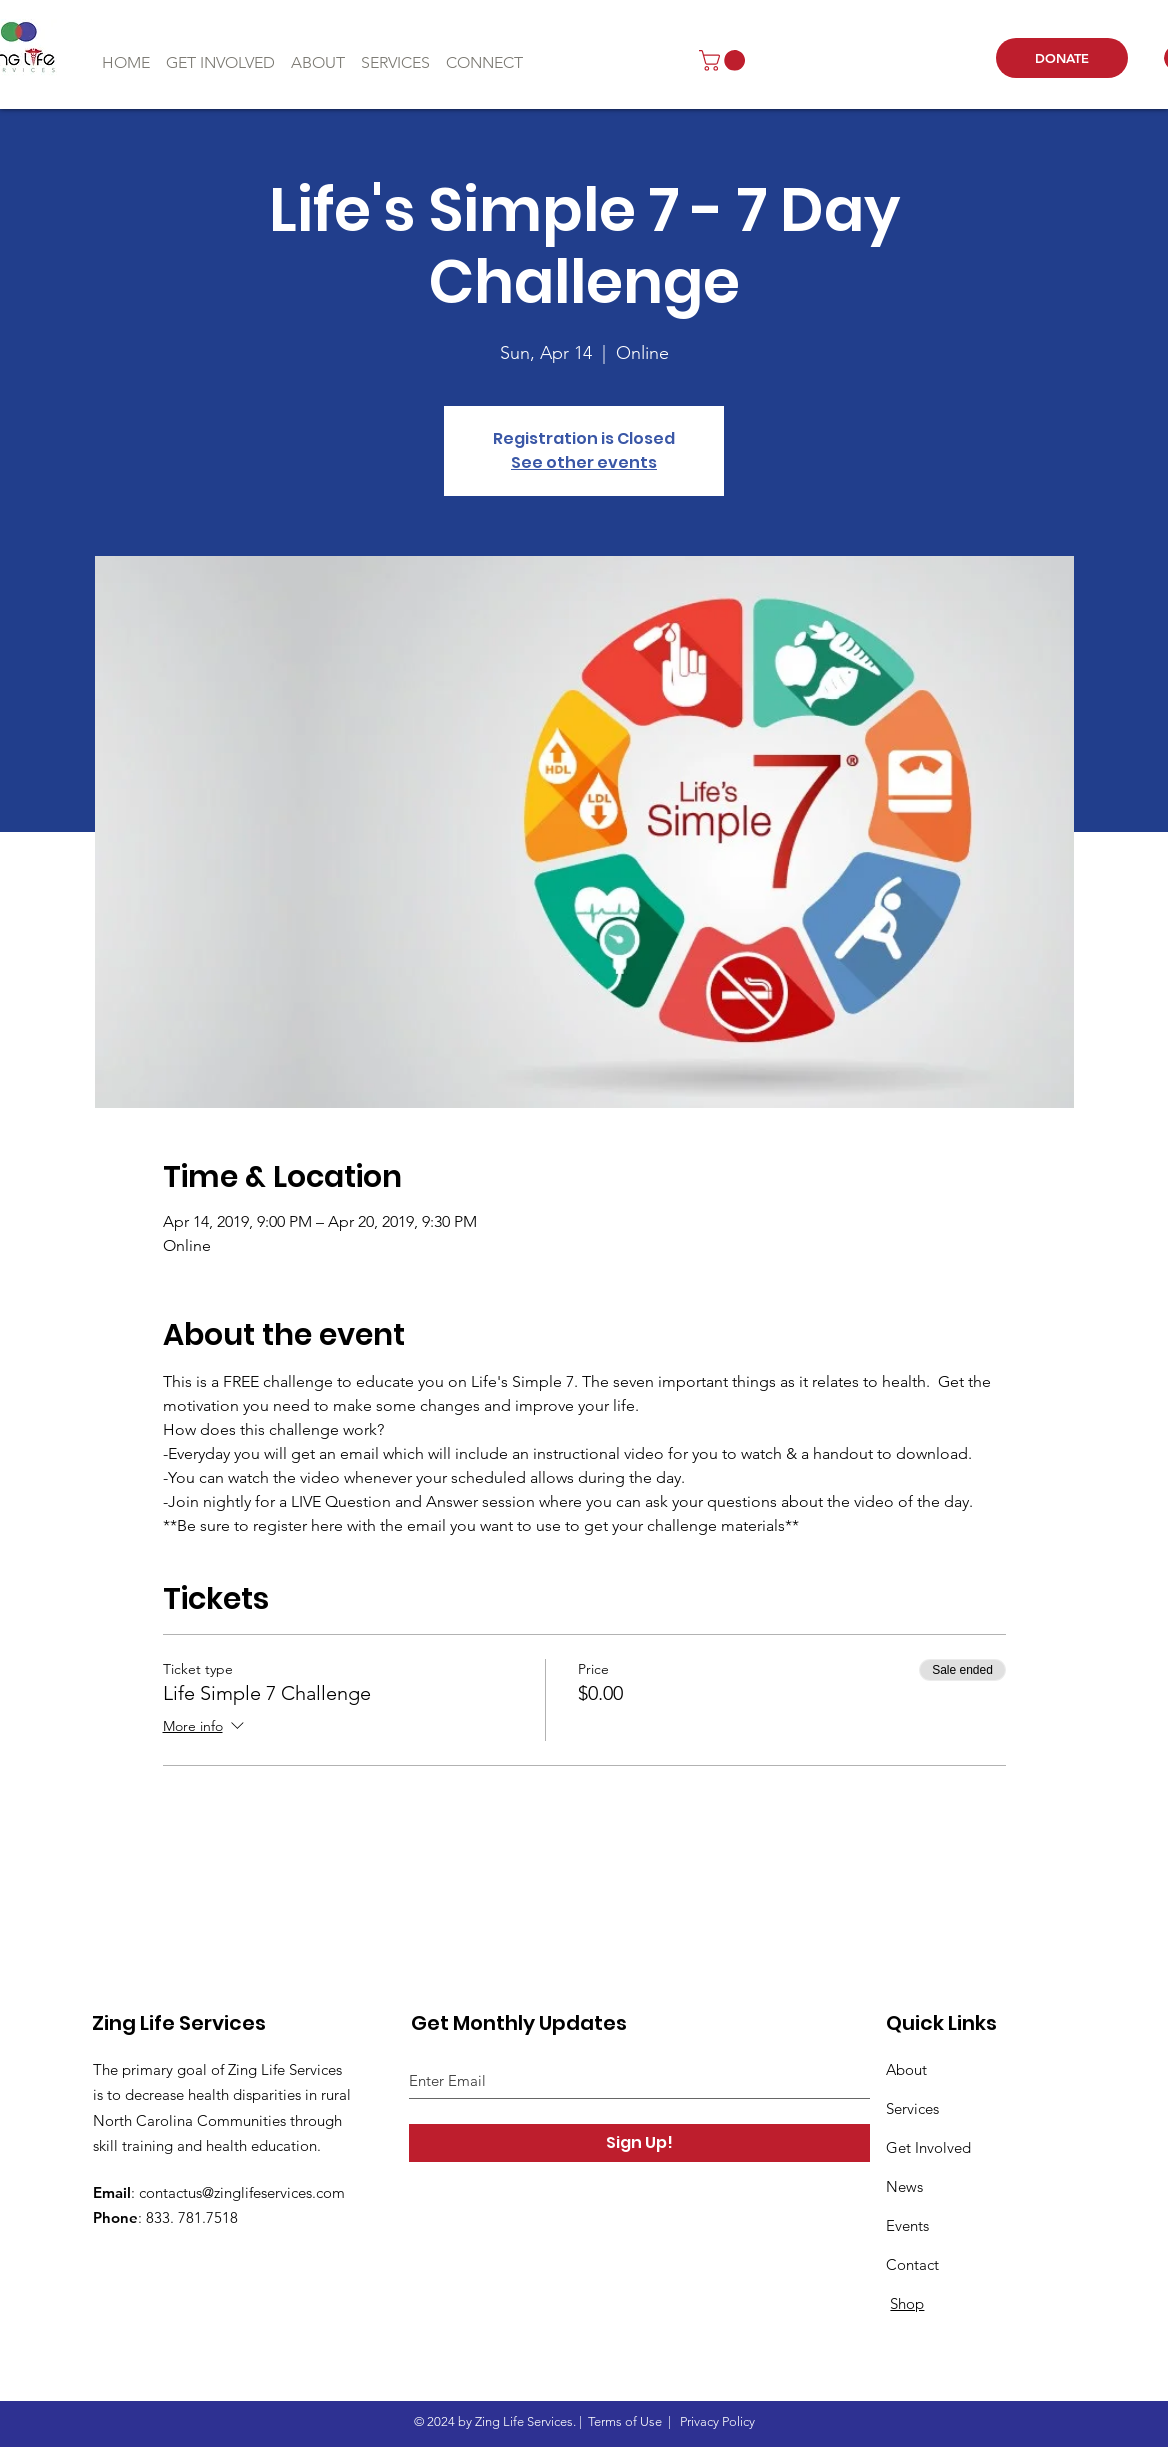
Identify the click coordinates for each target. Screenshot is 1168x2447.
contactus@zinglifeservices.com (242, 2192)
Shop (907, 2303)
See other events (584, 462)
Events (907, 2225)
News (904, 2186)
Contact (912, 2264)
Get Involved (928, 2147)
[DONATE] (1062, 58)
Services (912, 2108)
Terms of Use (625, 2421)
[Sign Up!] (639, 2143)
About (906, 2069)
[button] (724, 60)
